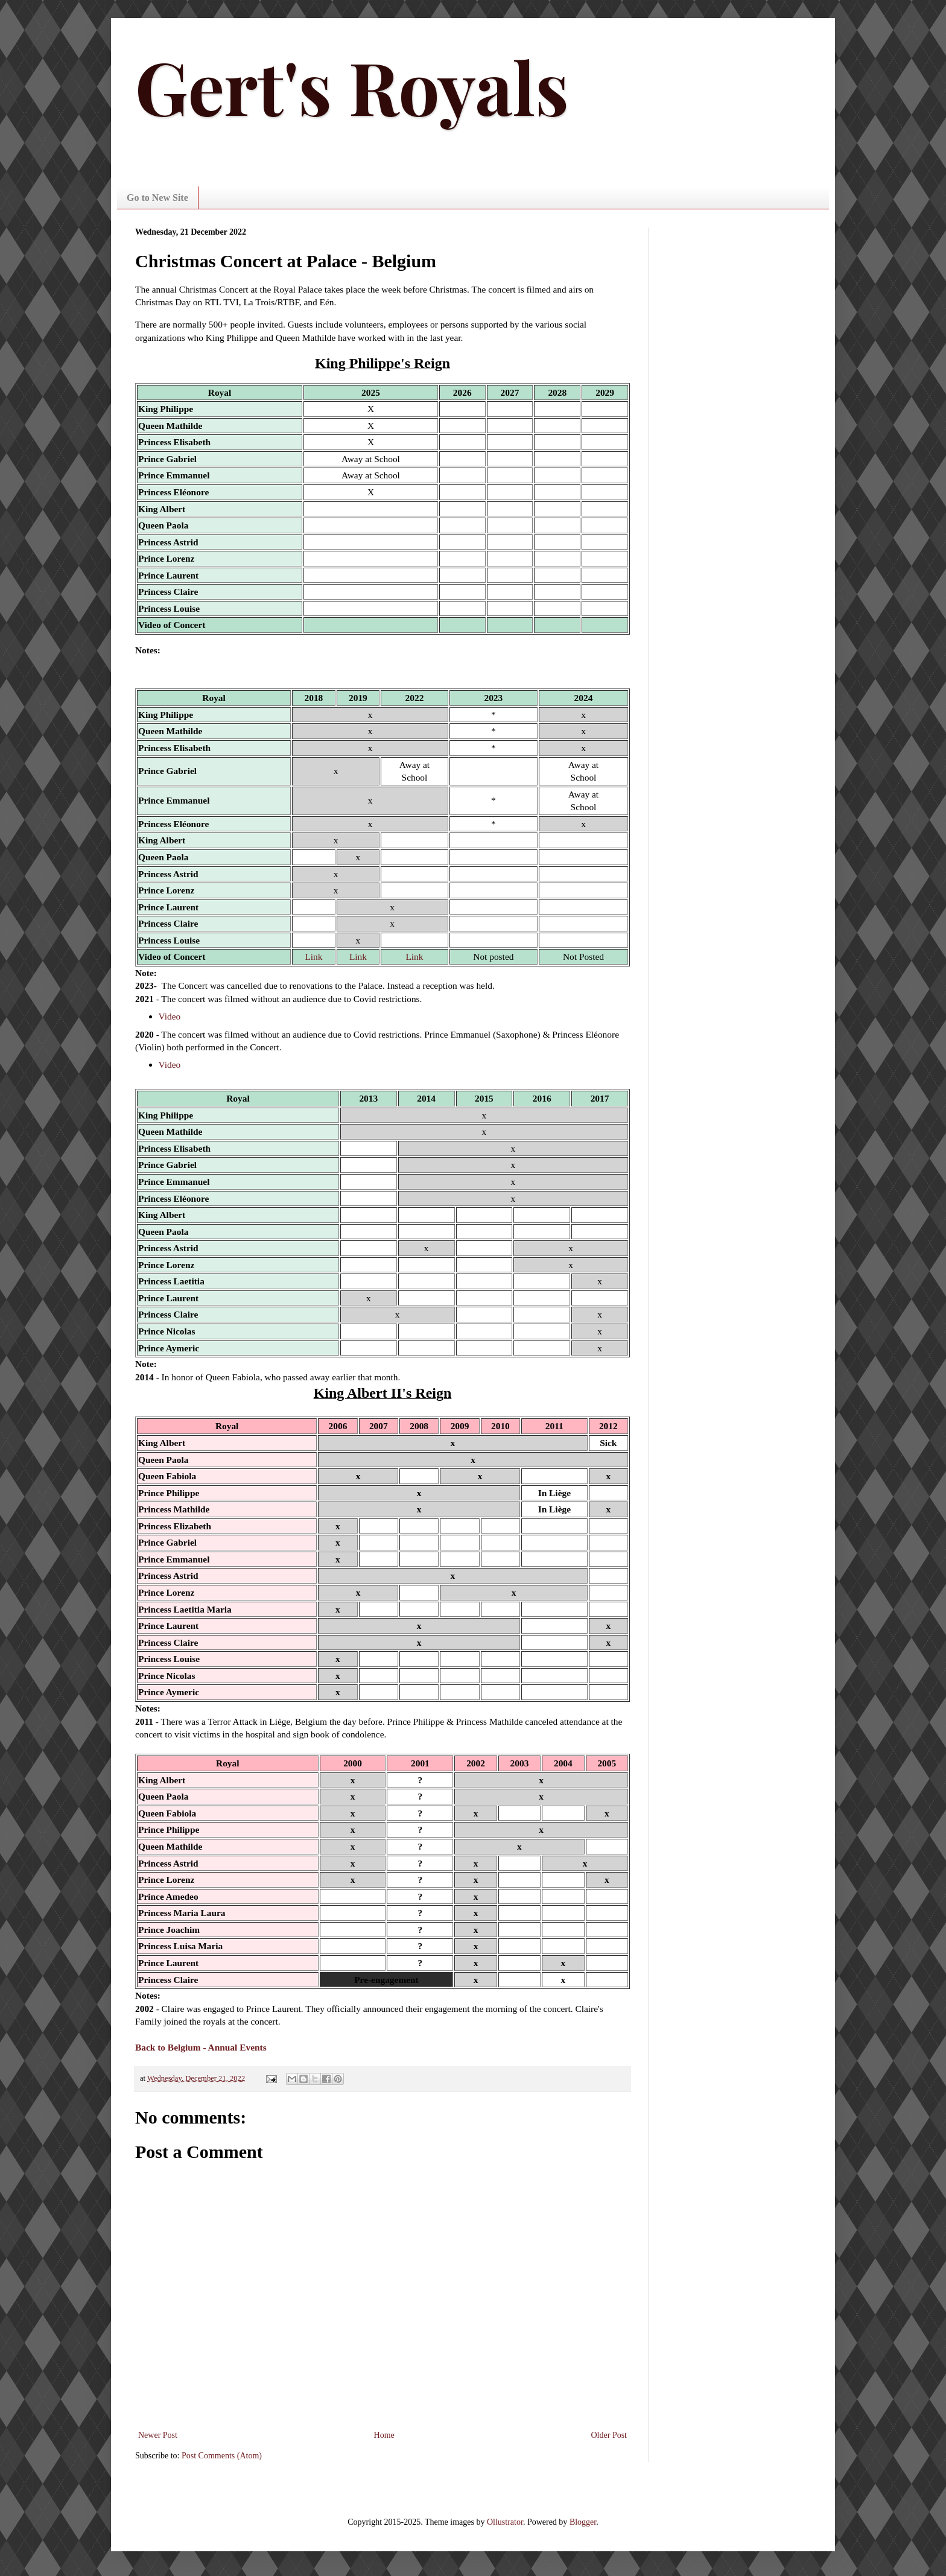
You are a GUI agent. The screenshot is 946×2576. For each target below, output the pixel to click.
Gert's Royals (352, 85)
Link (313, 956)
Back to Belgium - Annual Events (201, 2047)
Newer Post (157, 2435)
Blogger (583, 2522)
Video (170, 1016)
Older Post (609, 2435)
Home (384, 2435)
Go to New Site (157, 197)
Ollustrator (505, 2522)
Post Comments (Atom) (222, 2455)
